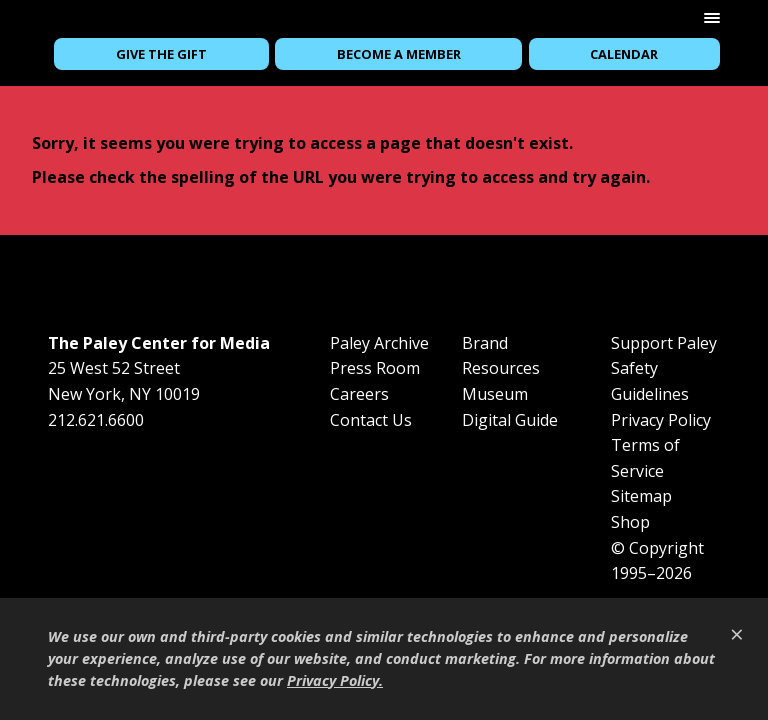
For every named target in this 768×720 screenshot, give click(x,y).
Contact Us (371, 420)
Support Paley (664, 343)
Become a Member (399, 54)
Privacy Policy (661, 420)
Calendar (624, 54)
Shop (630, 522)
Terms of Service (645, 458)
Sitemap (641, 496)
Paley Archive (379, 343)
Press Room (375, 368)
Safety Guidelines (650, 381)
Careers (359, 394)
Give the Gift (161, 54)
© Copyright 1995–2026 (657, 561)
